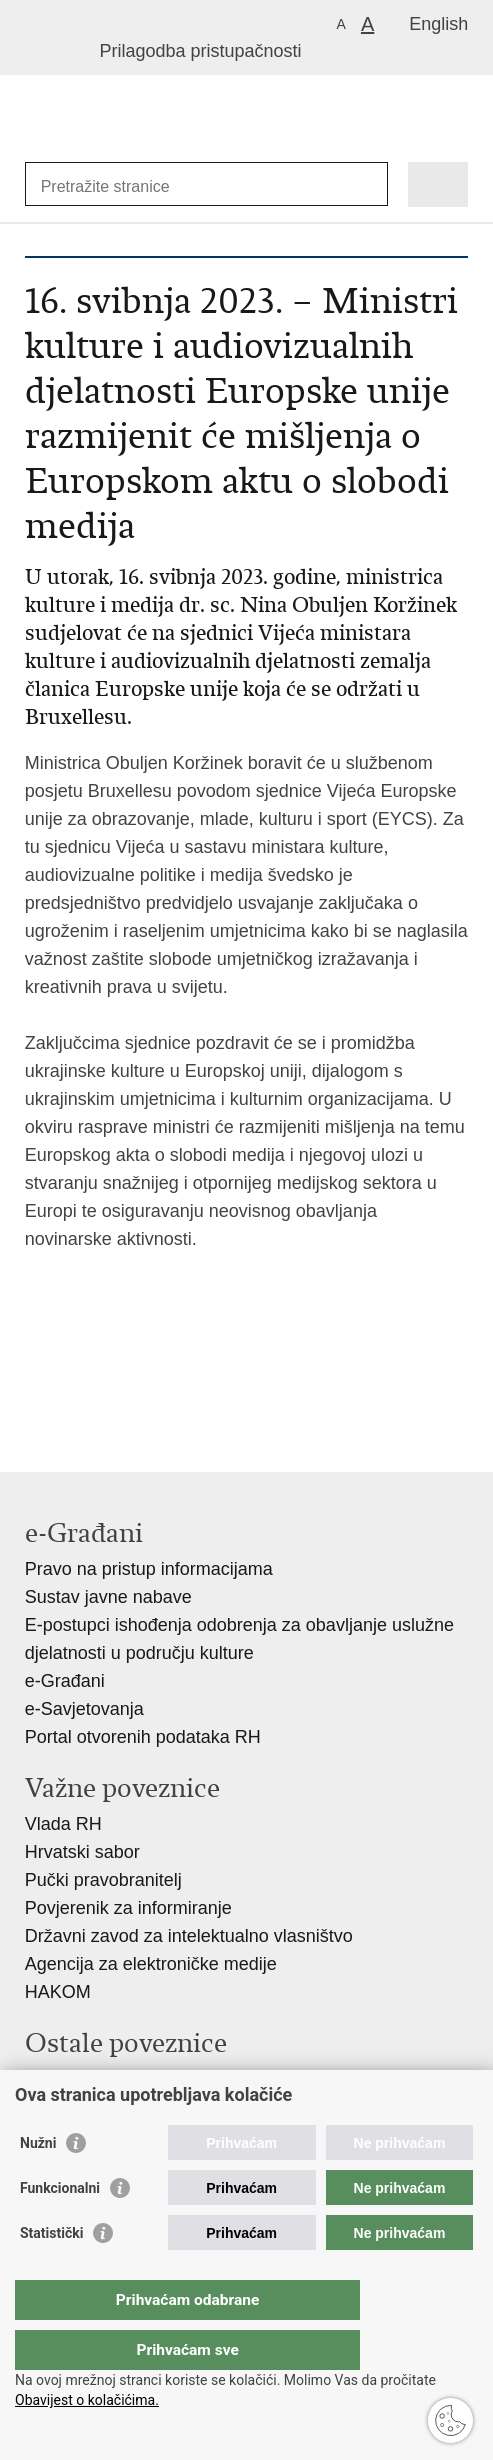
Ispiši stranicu (35, 1400)
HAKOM (58, 1992)
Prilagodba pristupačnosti (200, 51)
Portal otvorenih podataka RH (143, 1737)
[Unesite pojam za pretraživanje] (113, 186)
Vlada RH (63, 1824)
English (438, 24)
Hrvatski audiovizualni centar (139, 2107)
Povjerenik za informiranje (128, 1908)
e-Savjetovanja (84, 1709)
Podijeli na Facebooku (78, 1400)
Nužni (38, 2183)
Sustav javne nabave (108, 1597)
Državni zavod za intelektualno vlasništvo (189, 1936)
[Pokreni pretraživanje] (368, 184)
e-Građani (65, 1681)
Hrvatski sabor (82, 1852)
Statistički (51, 2273)
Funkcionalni (60, 2228)
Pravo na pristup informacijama (149, 1569)
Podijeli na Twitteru (121, 1400)
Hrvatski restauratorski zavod (141, 2079)
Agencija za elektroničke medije (151, 1964)
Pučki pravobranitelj (103, 1880)
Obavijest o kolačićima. (87, 2400)
